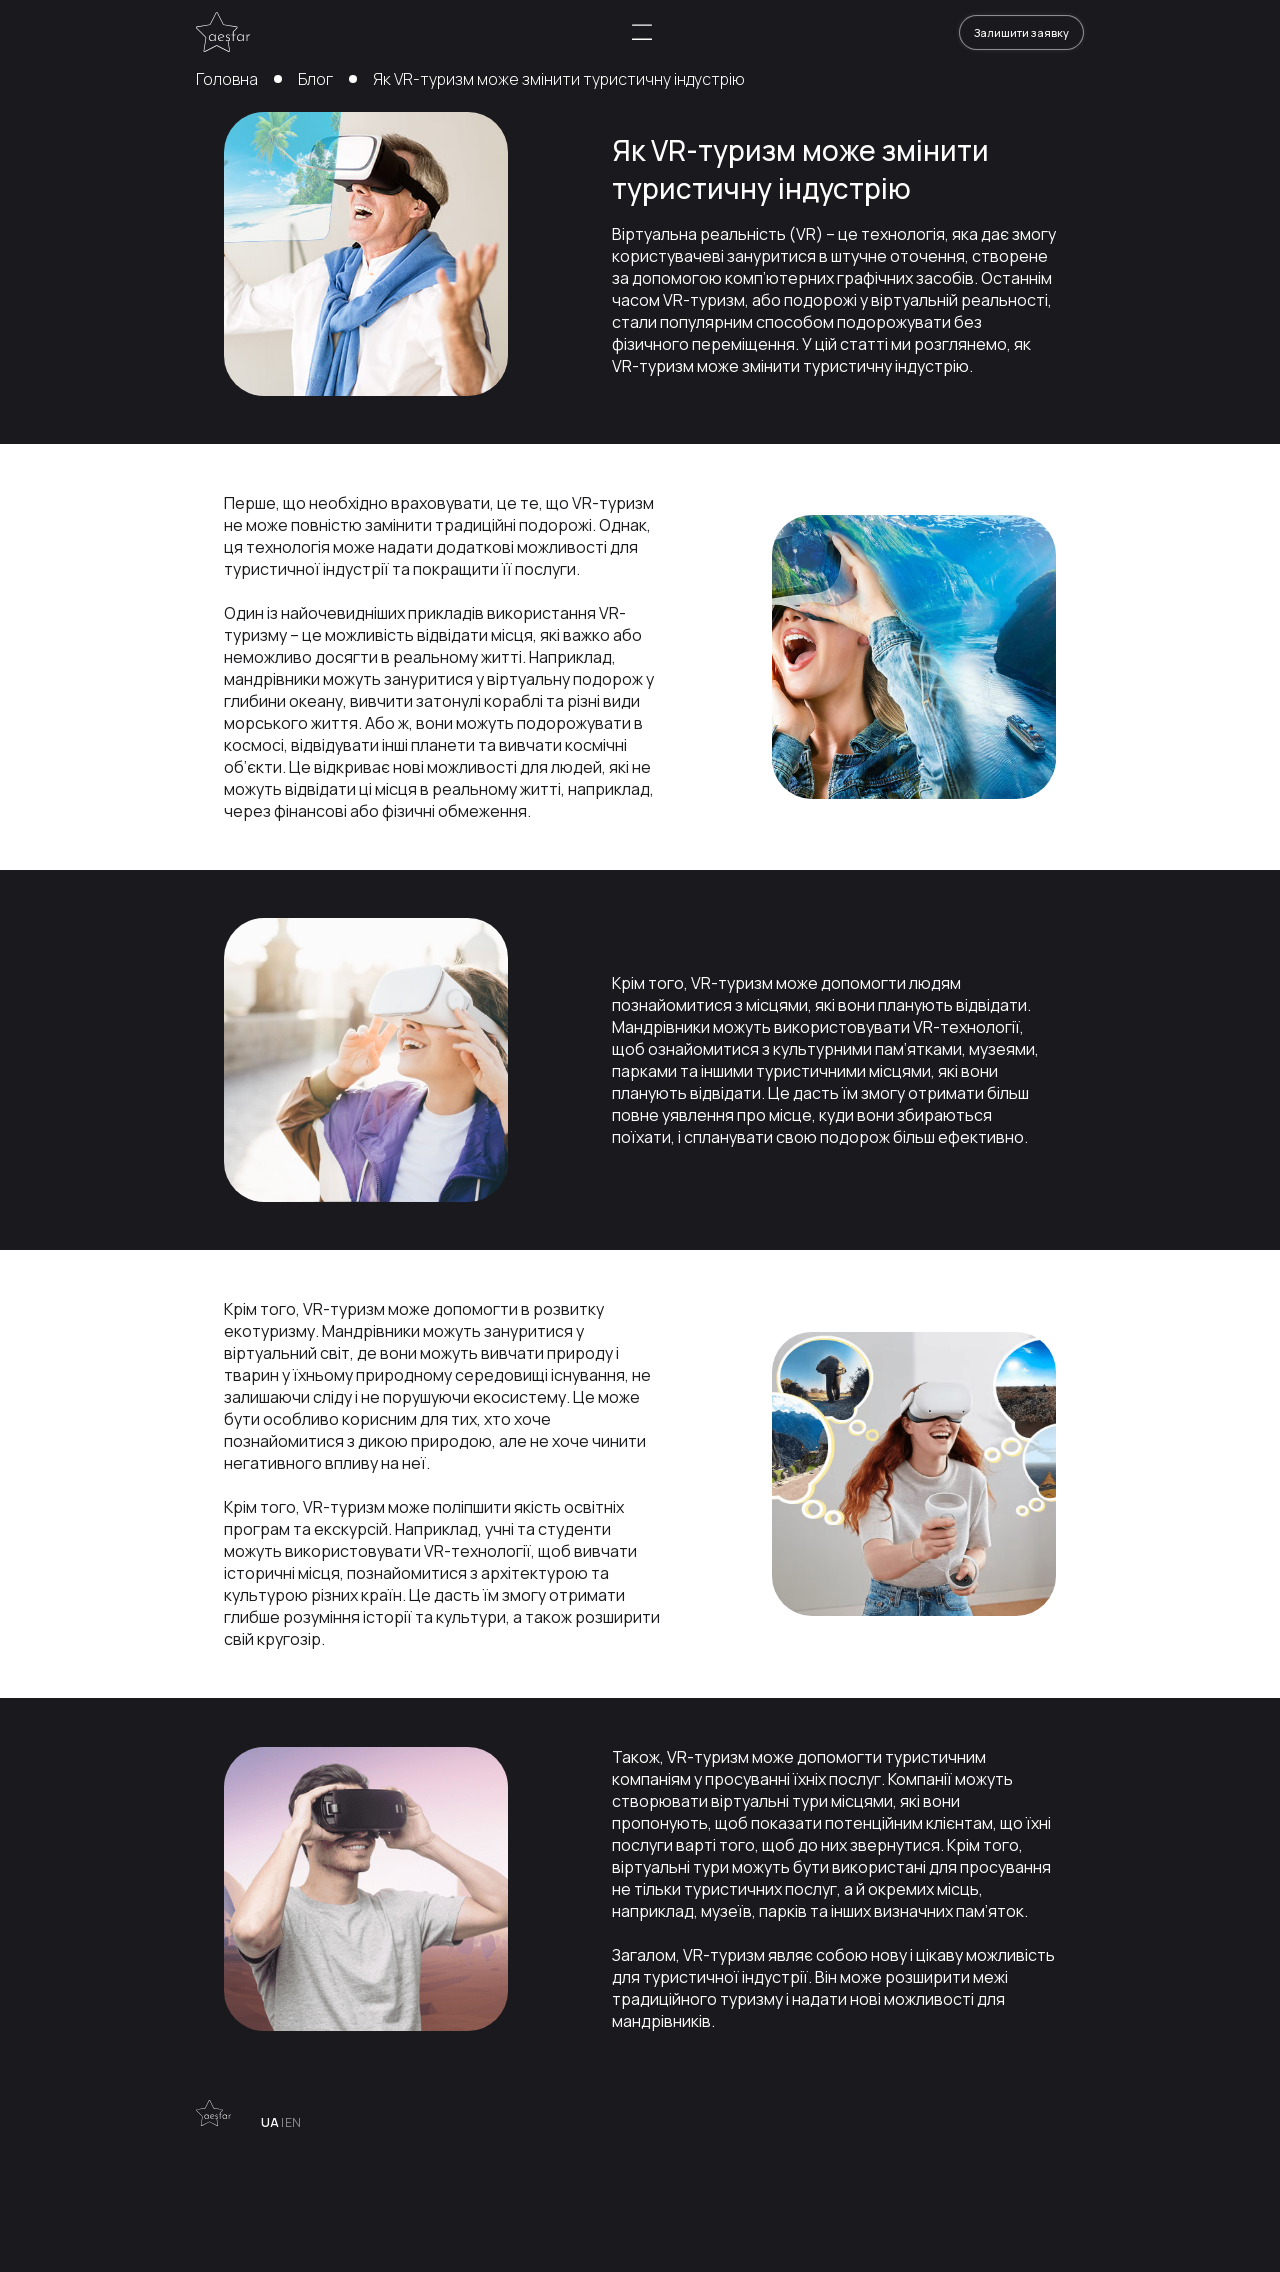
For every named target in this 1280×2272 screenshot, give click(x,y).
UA (270, 2123)
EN (293, 2123)
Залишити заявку (1021, 32)
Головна (227, 79)
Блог (315, 79)
